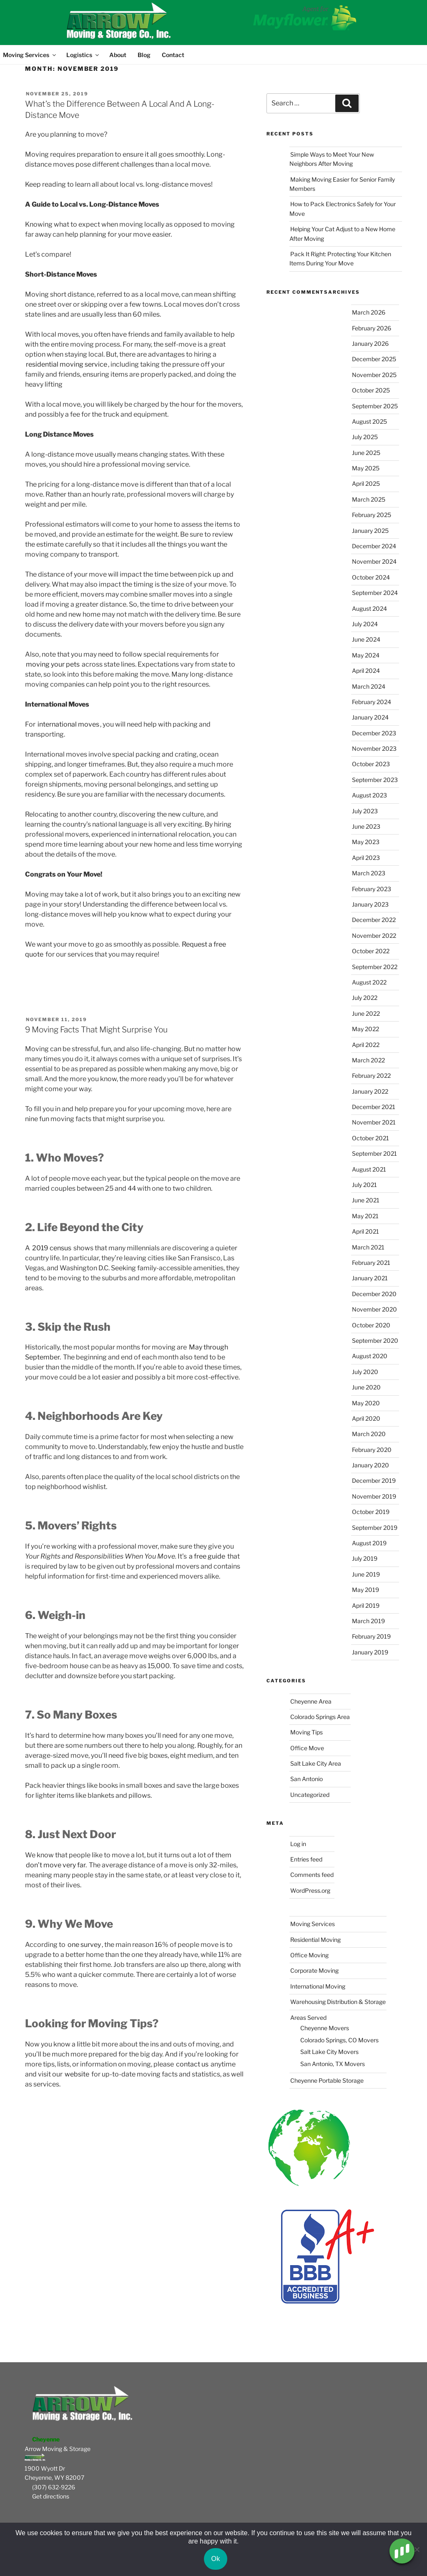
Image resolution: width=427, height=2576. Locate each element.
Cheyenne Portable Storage (327, 2080)
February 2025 (371, 514)
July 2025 (365, 436)
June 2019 (366, 1574)
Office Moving (309, 1955)
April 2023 (366, 857)
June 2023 (366, 826)
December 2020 (374, 1293)
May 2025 (365, 468)
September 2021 (374, 1153)
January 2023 (370, 904)
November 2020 (374, 1309)
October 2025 (371, 390)
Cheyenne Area (311, 1701)
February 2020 (372, 1449)
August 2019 (369, 1543)
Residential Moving (315, 1939)
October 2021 (370, 1138)
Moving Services (29, 54)
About (117, 54)
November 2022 (374, 935)
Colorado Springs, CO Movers (339, 2040)
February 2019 (371, 1636)
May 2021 (365, 1215)
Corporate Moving (314, 1970)
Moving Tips (306, 1732)
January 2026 (370, 343)
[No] (416, 2549)
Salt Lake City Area (315, 1763)
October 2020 (371, 1325)
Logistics (82, 54)
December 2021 (373, 1106)
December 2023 (374, 733)
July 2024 (365, 623)
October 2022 (370, 950)
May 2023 (365, 841)
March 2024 (368, 686)
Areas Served (308, 2017)
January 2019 (370, 1652)
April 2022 (365, 1044)
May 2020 (366, 1403)
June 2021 (365, 1200)
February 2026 (371, 328)
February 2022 (371, 1075)
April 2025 (366, 483)
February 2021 (371, 1262)
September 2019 (374, 1527)
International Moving (317, 1986)
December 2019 (374, 1480)
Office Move (307, 1747)
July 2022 (364, 997)
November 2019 (374, 1496)
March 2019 (368, 1620)
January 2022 (370, 1091)
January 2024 (370, 717)
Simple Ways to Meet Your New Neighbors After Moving (331, 159)
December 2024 (374, 546)
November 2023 (374, 748)
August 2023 (369, 795)
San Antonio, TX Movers (332, 2063)
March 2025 (368, 499)
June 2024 (366, 639)
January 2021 (370, 1278)
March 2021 (368, 1247)
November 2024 (374, 561)
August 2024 (369, 608)
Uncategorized (309, 1794)
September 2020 (375, 1340)
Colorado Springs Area (320, 1716)
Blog (144, 54)
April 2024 (366, 670)
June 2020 (366, 1387)
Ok (215, 2558)
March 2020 (369, 1433)
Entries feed (306, 1859)
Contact (173, 54)
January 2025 (370, 530)
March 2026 (368, 312)
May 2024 (365, 655)
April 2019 (365, 1605)
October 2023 (371, 763)
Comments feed (312, 1874)
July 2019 (364, 1558)
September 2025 (375, 406)
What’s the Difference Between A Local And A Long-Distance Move (119, 109)
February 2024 (371, 701)
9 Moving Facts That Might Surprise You (96, 1029)
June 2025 (366, 452)
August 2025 (369, 421)
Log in (298, 1843)
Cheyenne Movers (324, 2027)
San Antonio (306, 1778)
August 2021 (369, 1169)
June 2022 (366, 1013)
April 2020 (366, 1418)
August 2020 (369, 1355)
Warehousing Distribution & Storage (338, 2001)
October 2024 (371, 577)
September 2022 (374, 966)
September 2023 (375, 779)
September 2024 (375, 592)
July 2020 (365, 1371)
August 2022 (369, 982)
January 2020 (370, 1465)
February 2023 (371, 888)
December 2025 (374, 358)
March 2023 (368, 873)
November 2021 (374, 1122)
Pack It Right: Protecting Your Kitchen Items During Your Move (340, 258)
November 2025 (374, 374)
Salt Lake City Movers (329, 2051)
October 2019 (370, 1511)
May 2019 (365, 1589)
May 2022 (365, 1028)
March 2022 (368, 1060)
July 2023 (365, 811)
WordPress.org (310, 1890)
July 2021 (364, 1184)
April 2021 (365, 1231)
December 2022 (374, 919)
